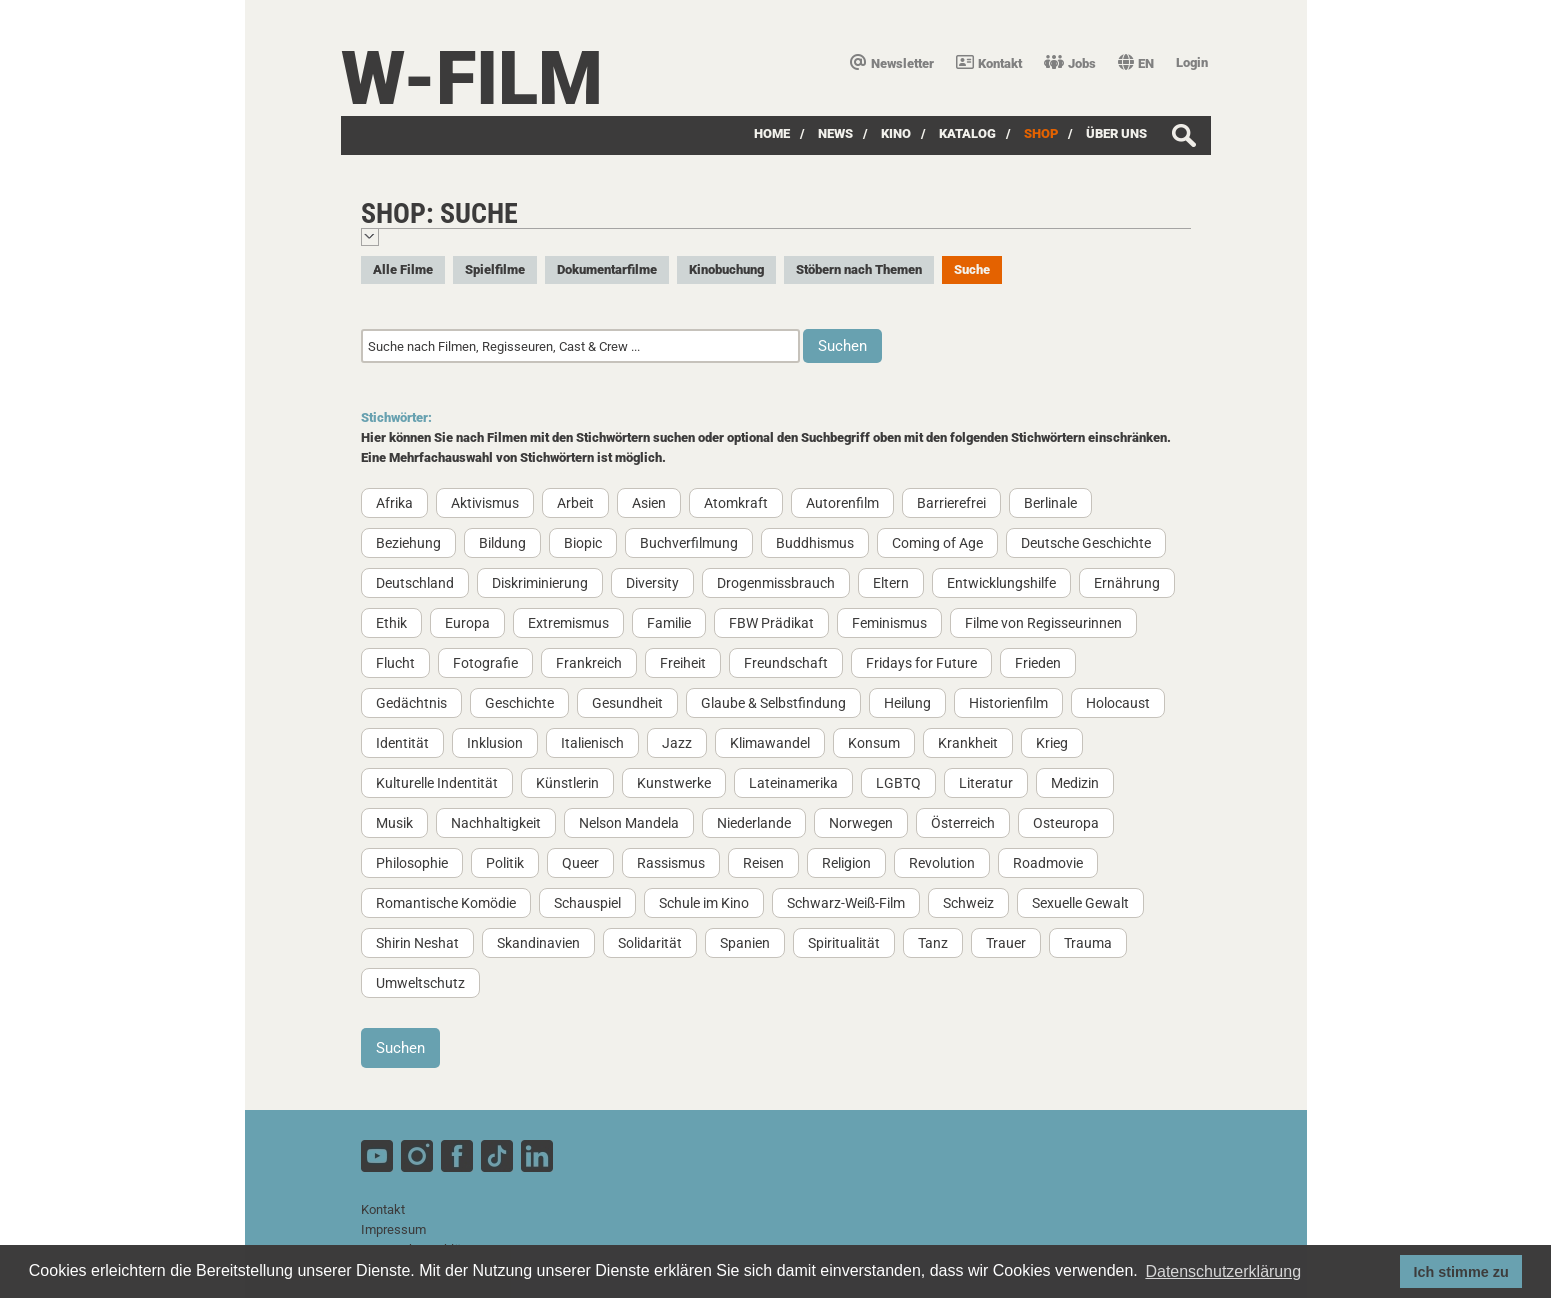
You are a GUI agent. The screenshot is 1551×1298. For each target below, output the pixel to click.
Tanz (933, 943)
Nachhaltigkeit (496, 823)
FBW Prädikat (771, 623)
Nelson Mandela (629, 823)
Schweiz (968, 903)
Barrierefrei (951, 503)
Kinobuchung (726, 269)
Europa (467, 623)
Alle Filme (403, 269)
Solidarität (650, 943)
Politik (505, 863)
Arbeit (575, 503)
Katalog (967, 133)
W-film (472, 78)
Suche (972, 269)
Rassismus (671, 863)
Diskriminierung (540, 583)
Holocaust (1118, 703)
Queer (580, 863)
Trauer (1006, 943)
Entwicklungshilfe (1001, 583)
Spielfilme (495, 269)
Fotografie (485, 663)
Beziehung (408, 543)
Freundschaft (786, 663)
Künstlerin (567, 783)
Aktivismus (485, 503)
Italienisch (592, 743)
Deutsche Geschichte (1086, 543)
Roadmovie (1048, 863)
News (835, 133)
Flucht (395, 663)
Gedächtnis (411, 703)
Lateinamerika (793, 783)
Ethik (391, 623)
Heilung (907, 703)
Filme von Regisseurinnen (1043, 623)
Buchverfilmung (689, 543)
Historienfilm (1008, 703)
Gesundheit (627, 703)
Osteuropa (1066, 823)
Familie (669, 623)
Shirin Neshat (417, 943)
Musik (394, 823)
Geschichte (519, 703)
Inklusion (495, 743)
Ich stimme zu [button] (1461, 1272)
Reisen (763, 863)
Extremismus (568, 623)
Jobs (1070, 63)
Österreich (963, 823)
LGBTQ (898, 783)
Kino (896, 133)
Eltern (891, 583)
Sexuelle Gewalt (1080, 903)
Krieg (1052, 743)
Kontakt (989, 63)
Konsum (874, 743)
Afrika (394, 503)
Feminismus (889, 623)
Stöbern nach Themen (859, 269)
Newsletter (892, 63)
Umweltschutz (420, 983)
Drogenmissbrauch (776, 583)
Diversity (652, 583)
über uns (1116, 133)
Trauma (1088, 943)
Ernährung (1127, 583)
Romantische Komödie (446, 903)
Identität (402, 743)
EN (1136, 63)
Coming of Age (937, 543)
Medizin (1075, 783)
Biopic (583, 543)
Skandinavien (538, 943)
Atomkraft (736, 503)
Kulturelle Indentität (437, 783)
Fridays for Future (921, 663)
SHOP (1041, 133)
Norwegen (861, 823)
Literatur (986, 783)
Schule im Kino (704, 903)
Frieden (1038, 663)
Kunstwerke (674, 783)
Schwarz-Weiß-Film (846, 903)
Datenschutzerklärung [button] (1223, 1271)
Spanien (745, 943)
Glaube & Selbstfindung (773, 703)
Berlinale (1050, 503)
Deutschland (415, 583)
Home (772, 133)
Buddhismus (815, 543)
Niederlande (754, 823)
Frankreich (589, 663)
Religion (846, 863)
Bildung (502, 543)
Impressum (393, 1229)
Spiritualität (844, 943)
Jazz (677, 743)
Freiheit (683, 663)
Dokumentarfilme (607, 269)
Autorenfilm (842, 503)
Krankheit (968, 743)
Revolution (942, 863)
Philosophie (412, 863)
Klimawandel (770, 743)
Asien (649, 503)
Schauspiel (587, 903)
